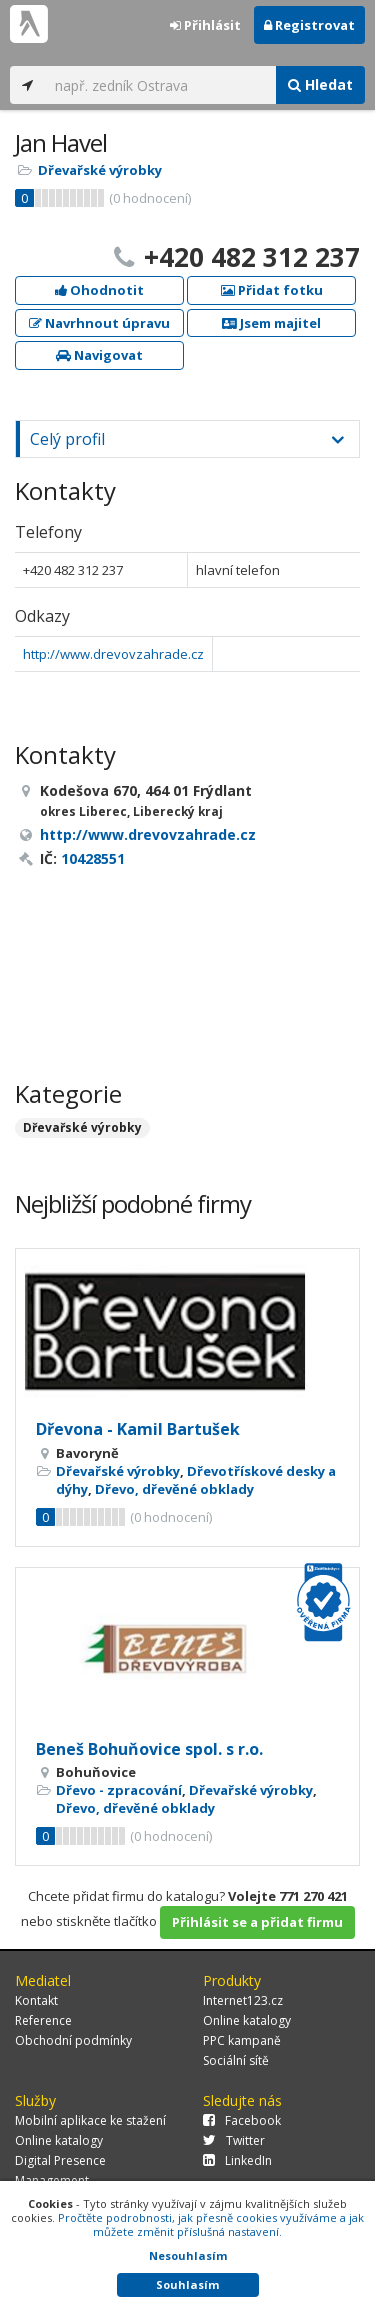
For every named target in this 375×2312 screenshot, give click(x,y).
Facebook (242, 2120)
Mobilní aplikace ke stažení (90, 2120)
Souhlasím (187, 2284)
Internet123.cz (243, 2000)
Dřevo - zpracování (119, 1790)
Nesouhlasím (188, 2255)
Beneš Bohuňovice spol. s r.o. (149, 1749)
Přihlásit (205, 25)
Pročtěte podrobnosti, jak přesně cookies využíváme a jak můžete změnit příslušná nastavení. (211, 2224)
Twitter (234, 2140)
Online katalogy (247, 2020)
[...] (160, 85)
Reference (43, 2020)
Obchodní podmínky (73, 2040)
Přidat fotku (272, 290)
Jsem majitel (271, 323)
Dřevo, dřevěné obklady (174, 1489)
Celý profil (67, 439)
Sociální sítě (236, 2060)
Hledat (320, 84)
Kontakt (36, 2000)
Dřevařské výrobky (100, 170)
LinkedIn (237, 2160)
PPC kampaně (242, 2040)
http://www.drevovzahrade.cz (113, 654)
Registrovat (309, 25)
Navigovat (99, 355)
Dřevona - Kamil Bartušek (138, 1429)
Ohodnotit (99, 290)
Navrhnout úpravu (99, 323)
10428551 (93, 858)
